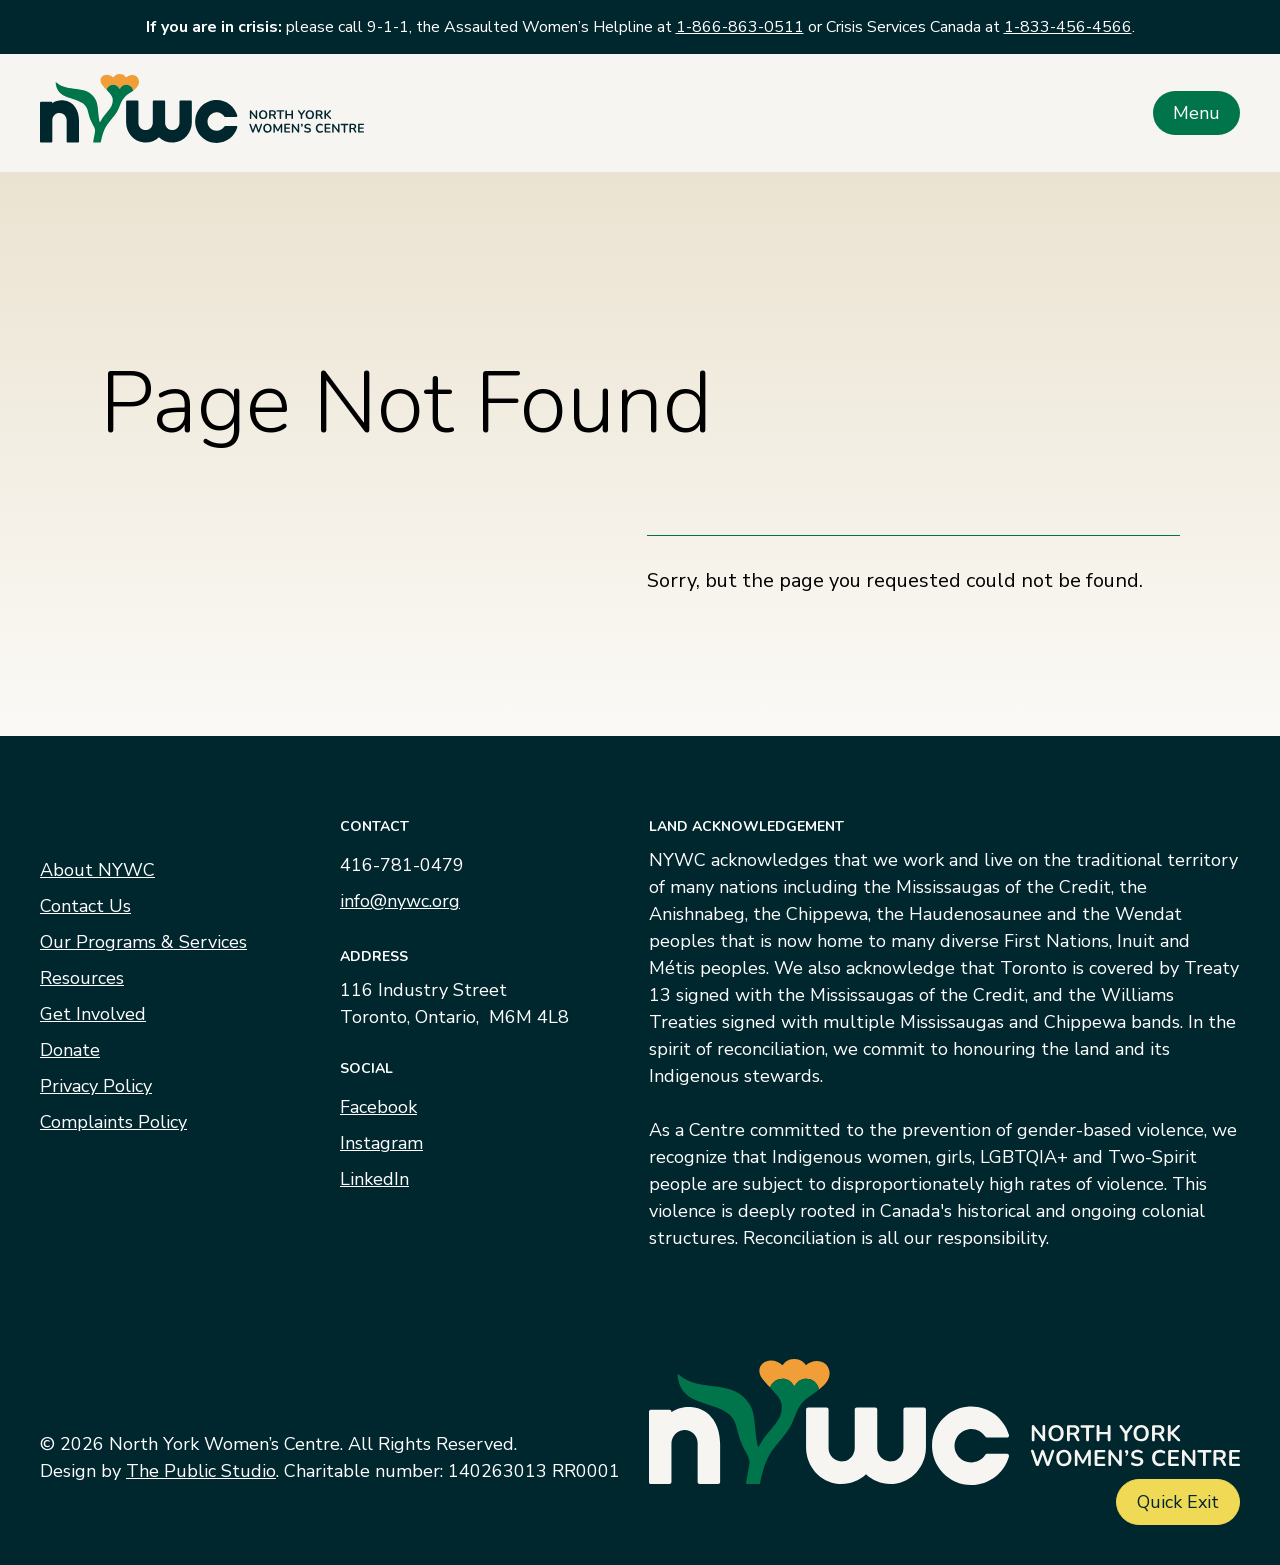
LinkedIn (374, 1179)
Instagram (381, 1143)
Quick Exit (1178, 1502)
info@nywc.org (400, 901)
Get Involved (93, 1014)
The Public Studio (201, 1471)
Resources (82, 978)
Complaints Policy (113, 1122)
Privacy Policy (96, 1086)
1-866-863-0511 (740, 27)
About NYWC (97, 870)
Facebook (378, 1107)
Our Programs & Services (143, 942)
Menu (1196, 113)
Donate (70, 1050)
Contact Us (85, 906)
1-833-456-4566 (1068, 27)
